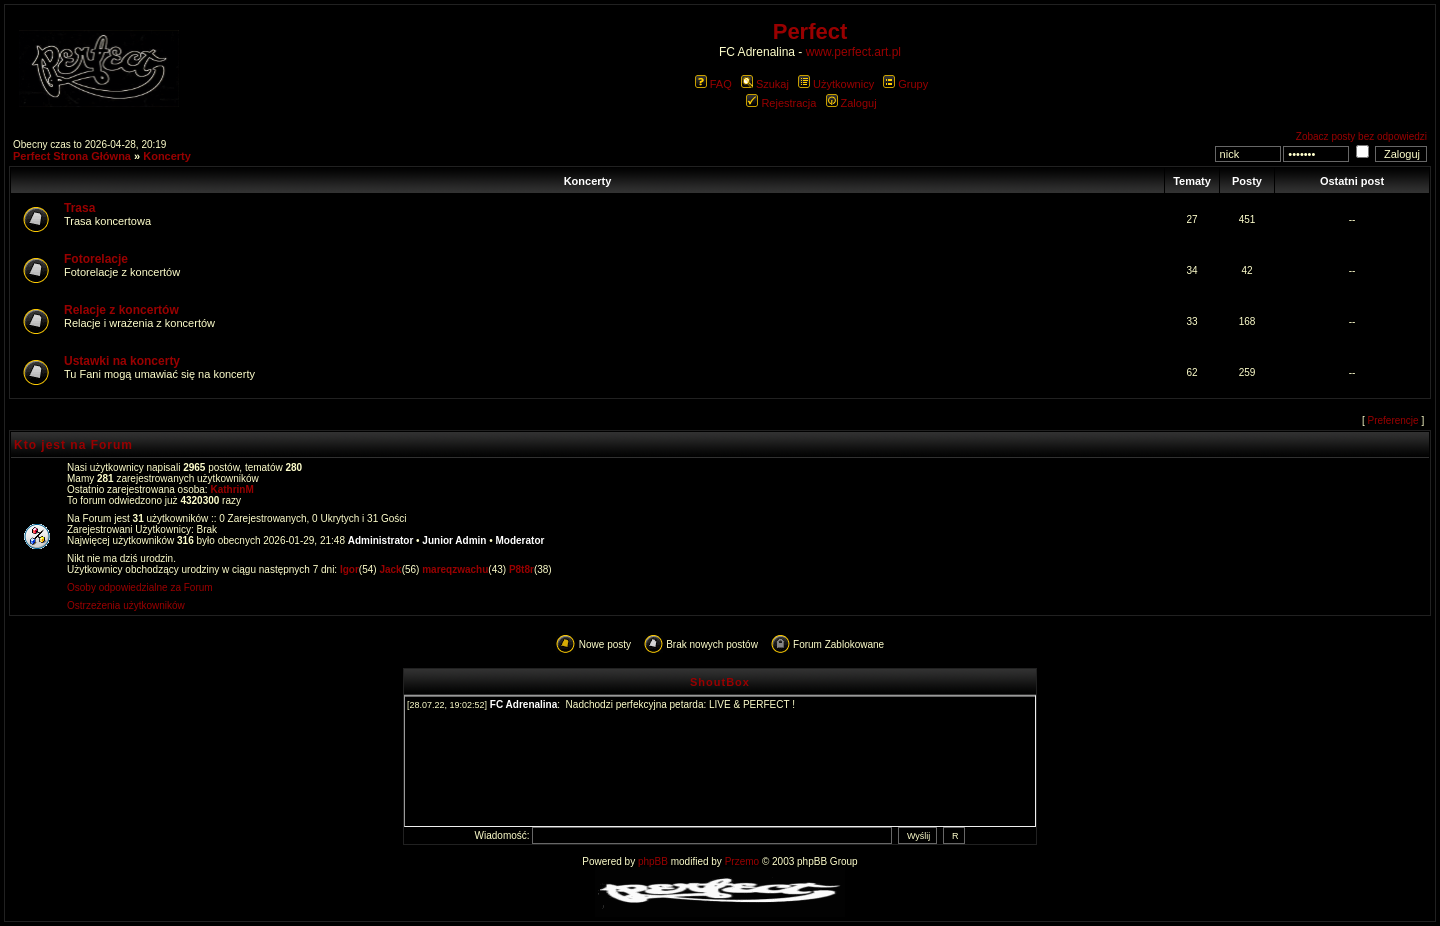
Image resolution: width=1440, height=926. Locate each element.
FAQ (713, 84)
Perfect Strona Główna (72, 156)
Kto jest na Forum (73, 445)
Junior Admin (454, 540)
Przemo (742, 861)
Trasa (79, 208)
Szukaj (765, 84)
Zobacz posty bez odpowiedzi (1361, 136)
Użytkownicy (836, 84)
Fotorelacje (96, 259)
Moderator (520, 540)
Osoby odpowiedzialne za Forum (140, 587)
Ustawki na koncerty (122, 361)
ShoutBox (720, 682)
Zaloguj (851, 103)
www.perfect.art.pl (853, 52)
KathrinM (231, 489)
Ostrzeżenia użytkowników (126, 605)
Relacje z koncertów (121, 310)
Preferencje (1393, 420)
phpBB (653, 861)
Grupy (905, 84)
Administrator (381, 540)
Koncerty (167, 156)
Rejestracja (781, 103)
